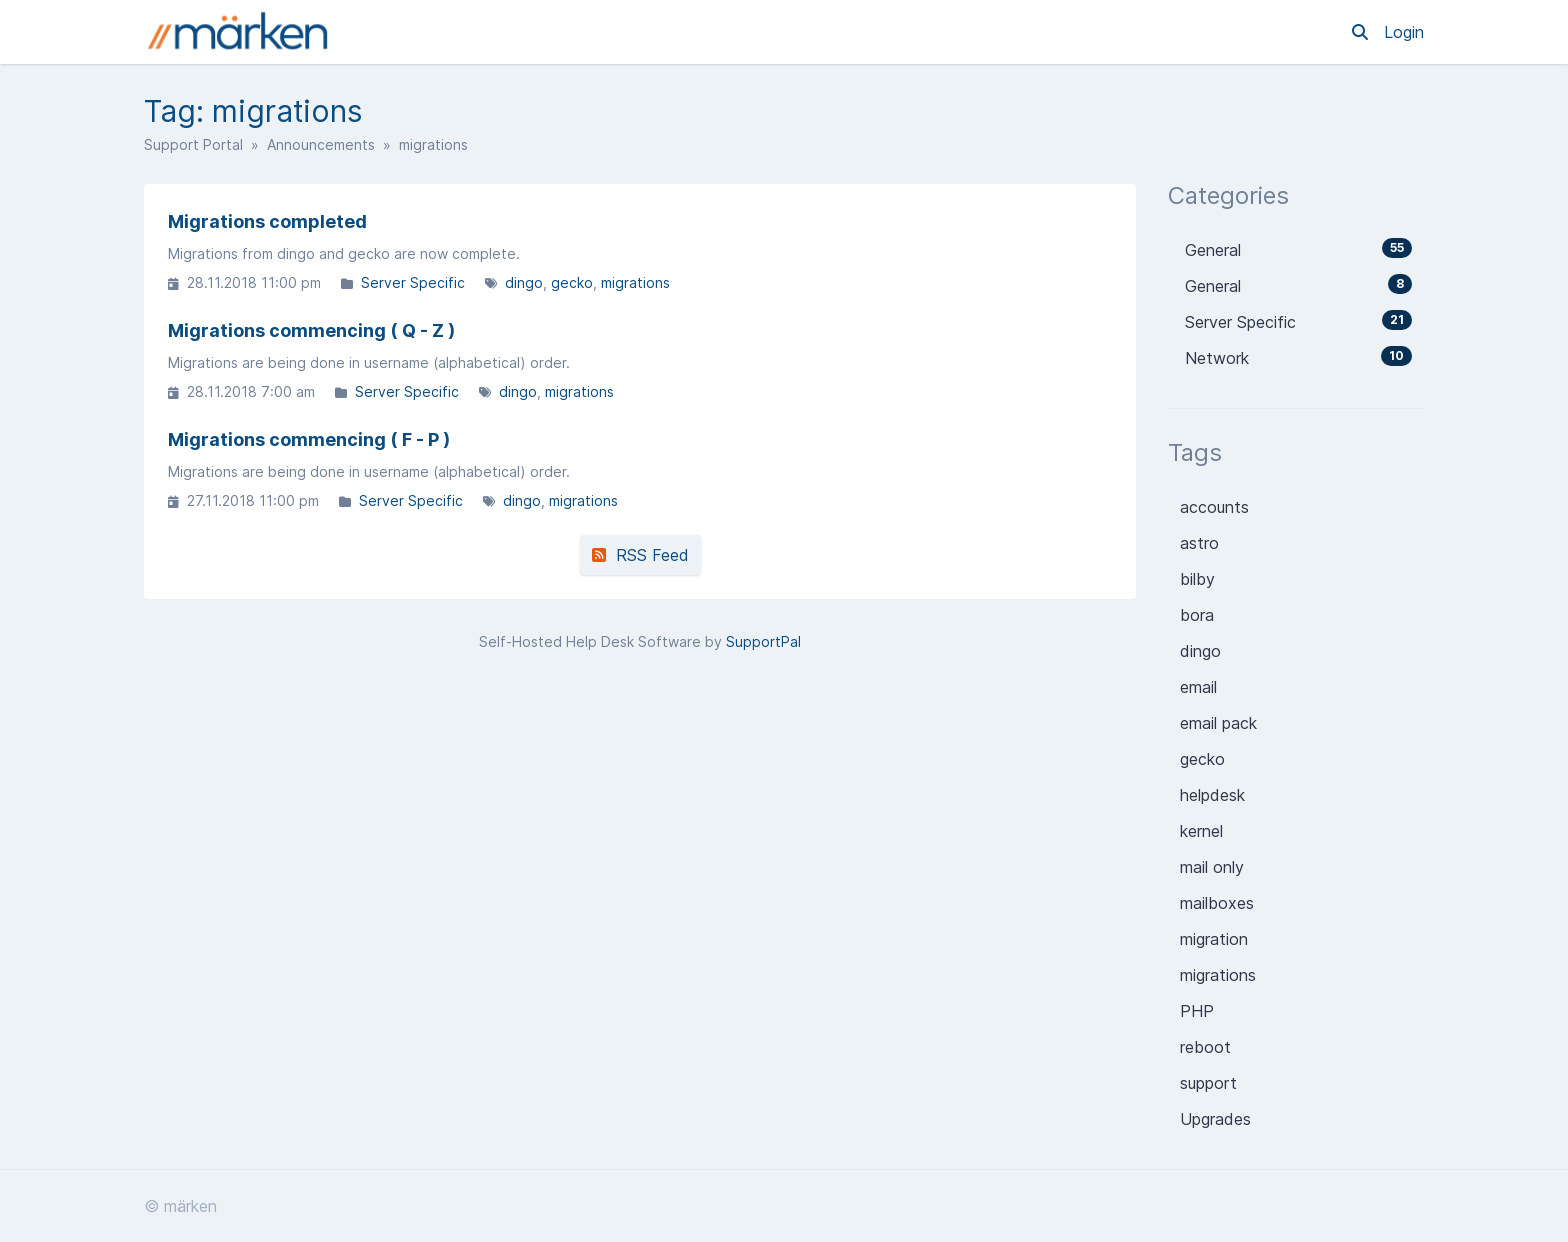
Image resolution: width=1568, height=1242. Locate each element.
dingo (524, 282)
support (1208, 1083)
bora (1197, 615)
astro (1199, 543)
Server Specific (413, 282)
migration (1214, 939)
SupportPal (763, 641)
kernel (1201, 831)
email (1198, 687)
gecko (572, 282)
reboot (1205, 1047)
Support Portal (193, 144)
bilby (1197, 579)
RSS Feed (640, 555)
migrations (635, 282)
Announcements (321, 144)
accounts (1214, 507)
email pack (1218, 723)
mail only (1212, 867)
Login (1404, 32)
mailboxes (1217, 903)
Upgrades (1215, 1119)
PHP (1197, 1011)
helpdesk (1212, 795)
